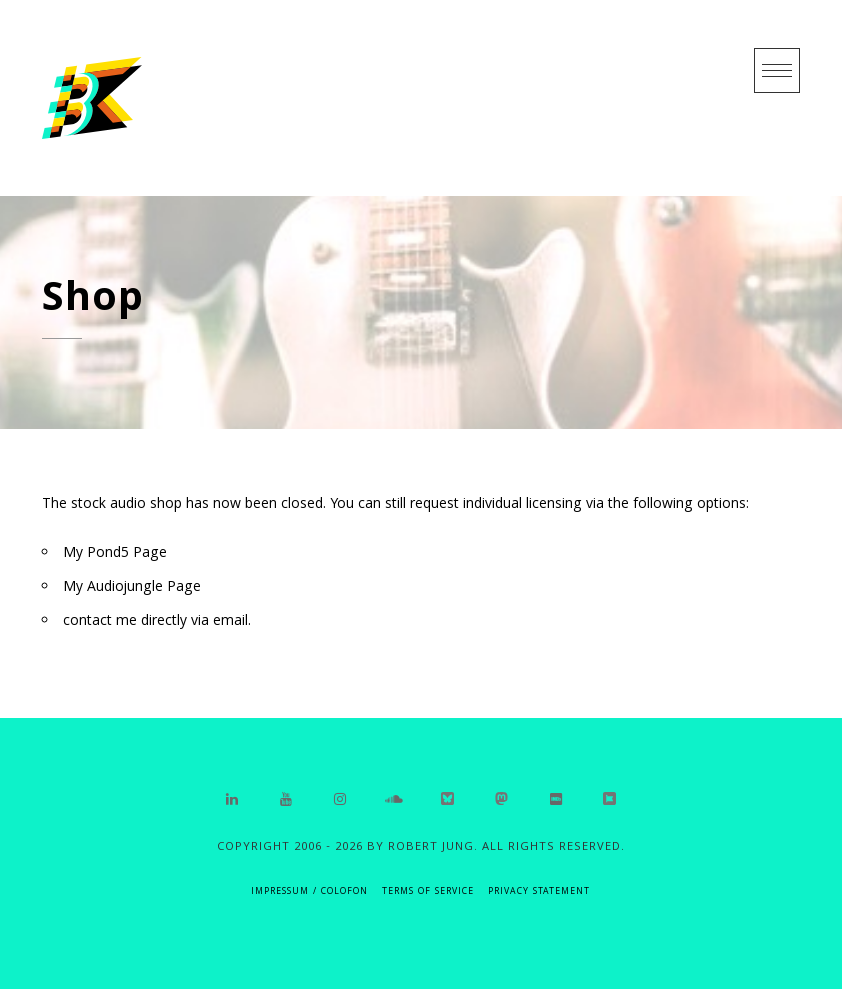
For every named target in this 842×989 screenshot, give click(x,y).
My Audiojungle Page (132, 588)
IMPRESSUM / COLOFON (309, 892)
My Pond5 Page (115, 554)
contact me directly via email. (157, 622)
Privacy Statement (539, 892)
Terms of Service (428, 892)
